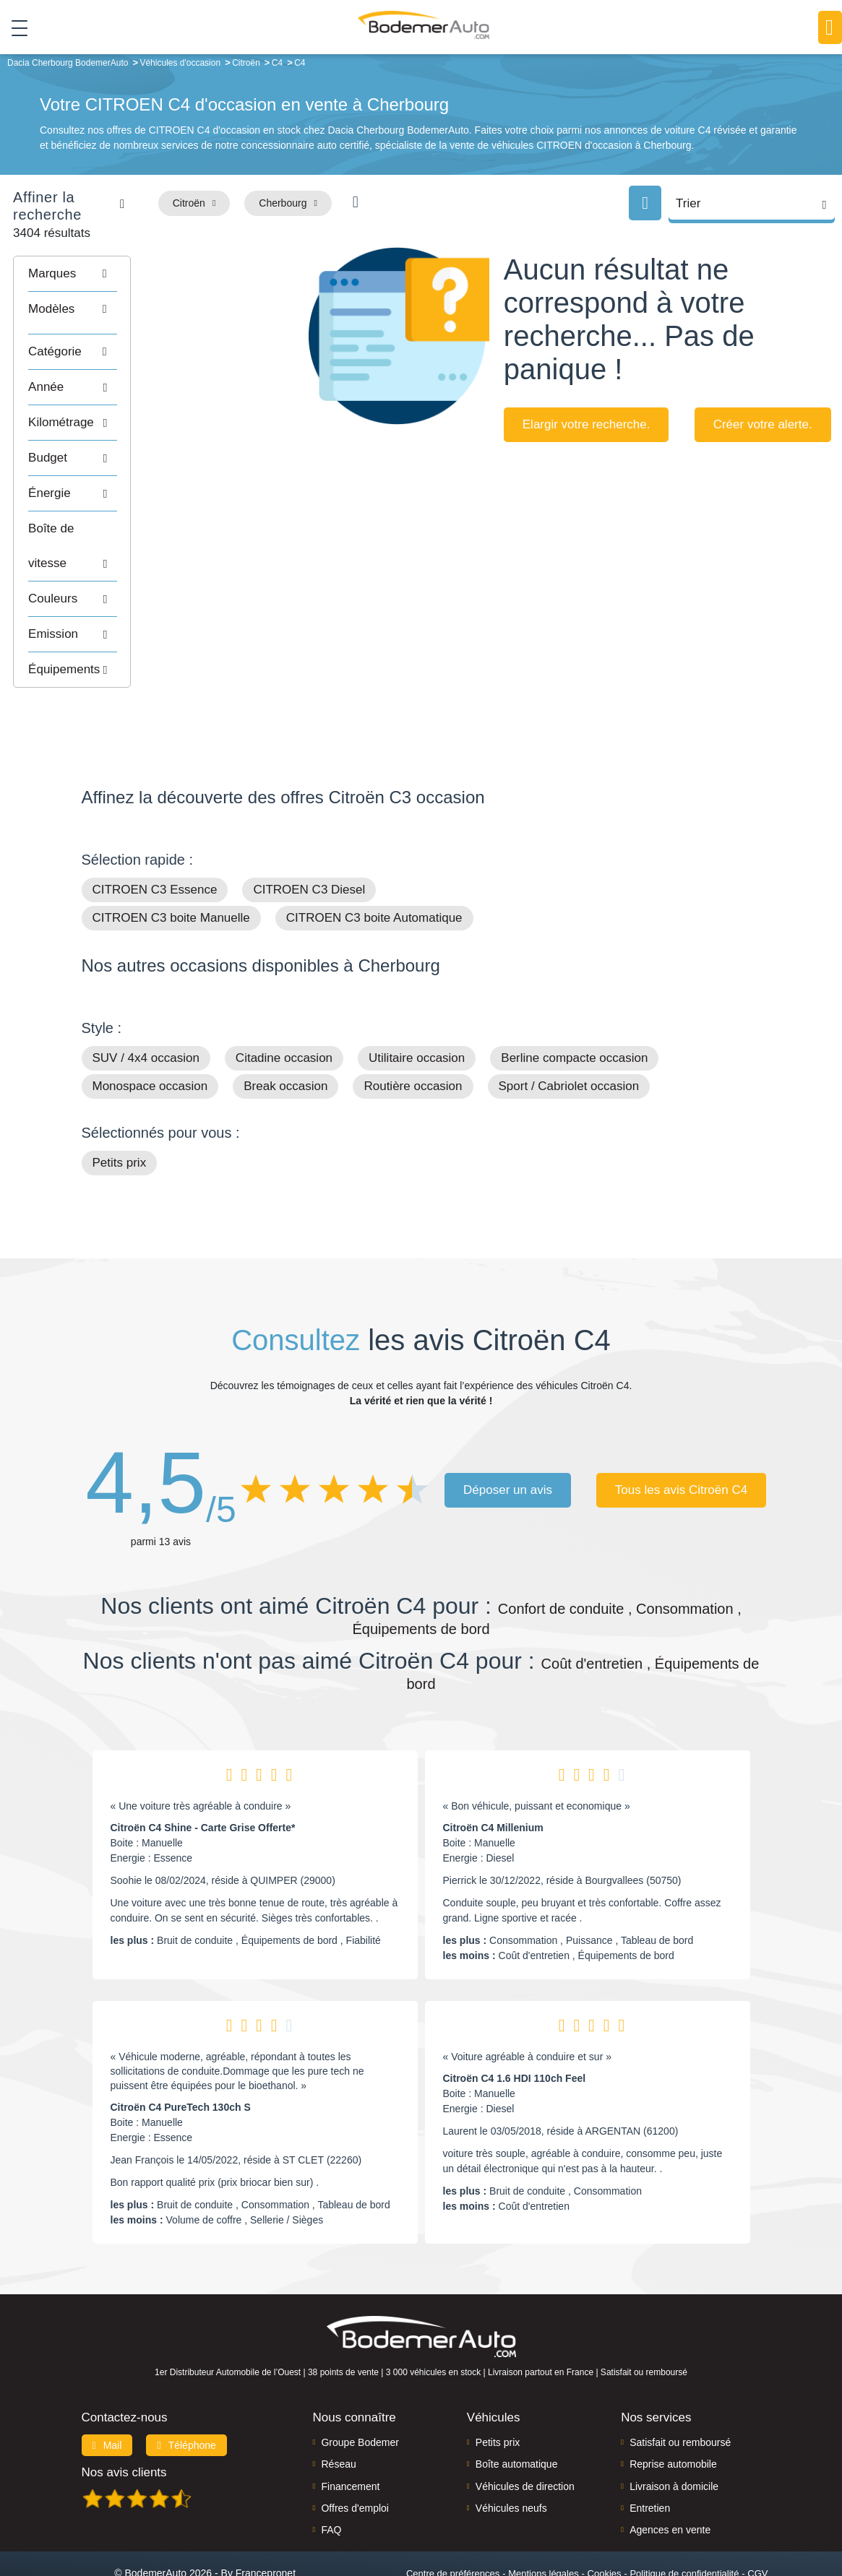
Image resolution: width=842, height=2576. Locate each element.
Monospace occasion (150, 1029)
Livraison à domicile (674, 2428)
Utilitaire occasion (417, 1001)
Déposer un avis (507, 1432)
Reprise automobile (673, 2407)
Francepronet (266, 2515)
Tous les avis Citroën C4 (681, 1432)
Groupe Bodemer (359, 2384)
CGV (757, 2515)
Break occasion (285, 1029)
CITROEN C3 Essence (155, 832)
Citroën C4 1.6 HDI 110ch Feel (514, 2021)
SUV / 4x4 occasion (146, 1001)
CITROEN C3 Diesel (309, 832)
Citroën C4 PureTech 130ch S (181, 2050)
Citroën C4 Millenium (493, 1770)
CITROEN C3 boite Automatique (374, 861)
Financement (350, 2428)
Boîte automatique (517, 2407)
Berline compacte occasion (574, 1001)
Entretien (650, 2450)
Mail (107, 2387)
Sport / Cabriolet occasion (569, 1029)
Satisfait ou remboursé (680, 2384)
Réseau (338, 2407)
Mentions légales (543, 2515)
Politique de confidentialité (684, 2515)
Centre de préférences (452, 2515)
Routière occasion (413, 1029)
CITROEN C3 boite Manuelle (171, 861)
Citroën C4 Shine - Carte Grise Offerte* (203, 1770)
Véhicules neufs (511, 2450)
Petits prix (120, 1105)
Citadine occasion (284, 1001)
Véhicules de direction (525, 2428)
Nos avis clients (124, 2414)
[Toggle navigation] (14, 28)
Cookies (605, 2515)
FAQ (331, 2472)
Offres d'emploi (354, 2450)
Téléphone (186, 2387)
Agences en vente (670, 2472)
